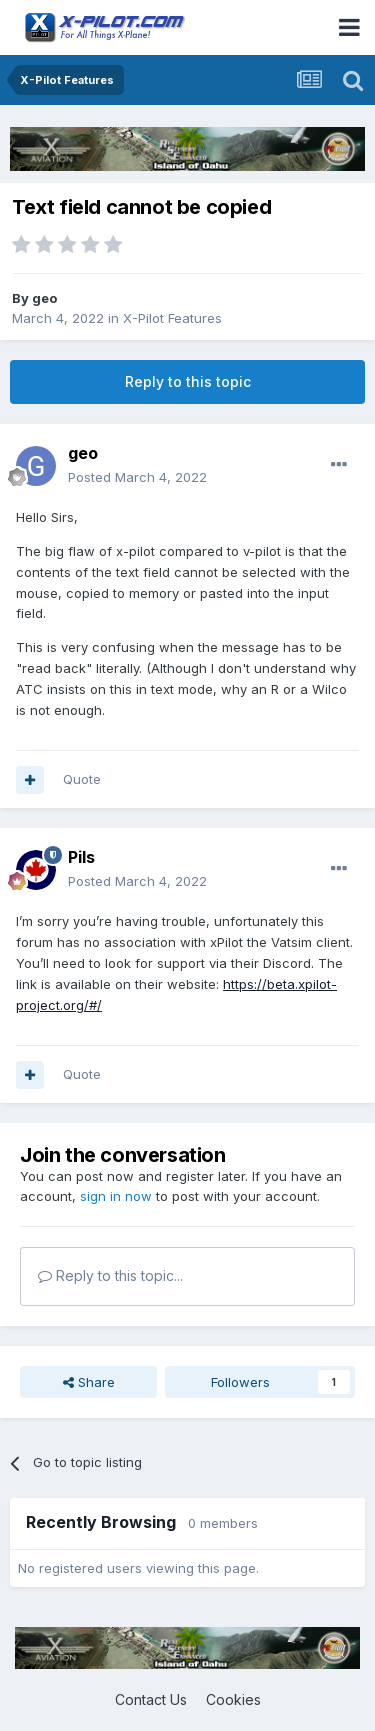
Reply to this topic (188, 381)
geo (44, 298)
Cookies (233, 1699)
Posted (137, 477)
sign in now (116, 1196)
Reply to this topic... (110, 1275)
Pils (81, 857)
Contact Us (151, 1699)
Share (89, 1382)
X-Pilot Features (172, 318)
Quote (82, 779)
